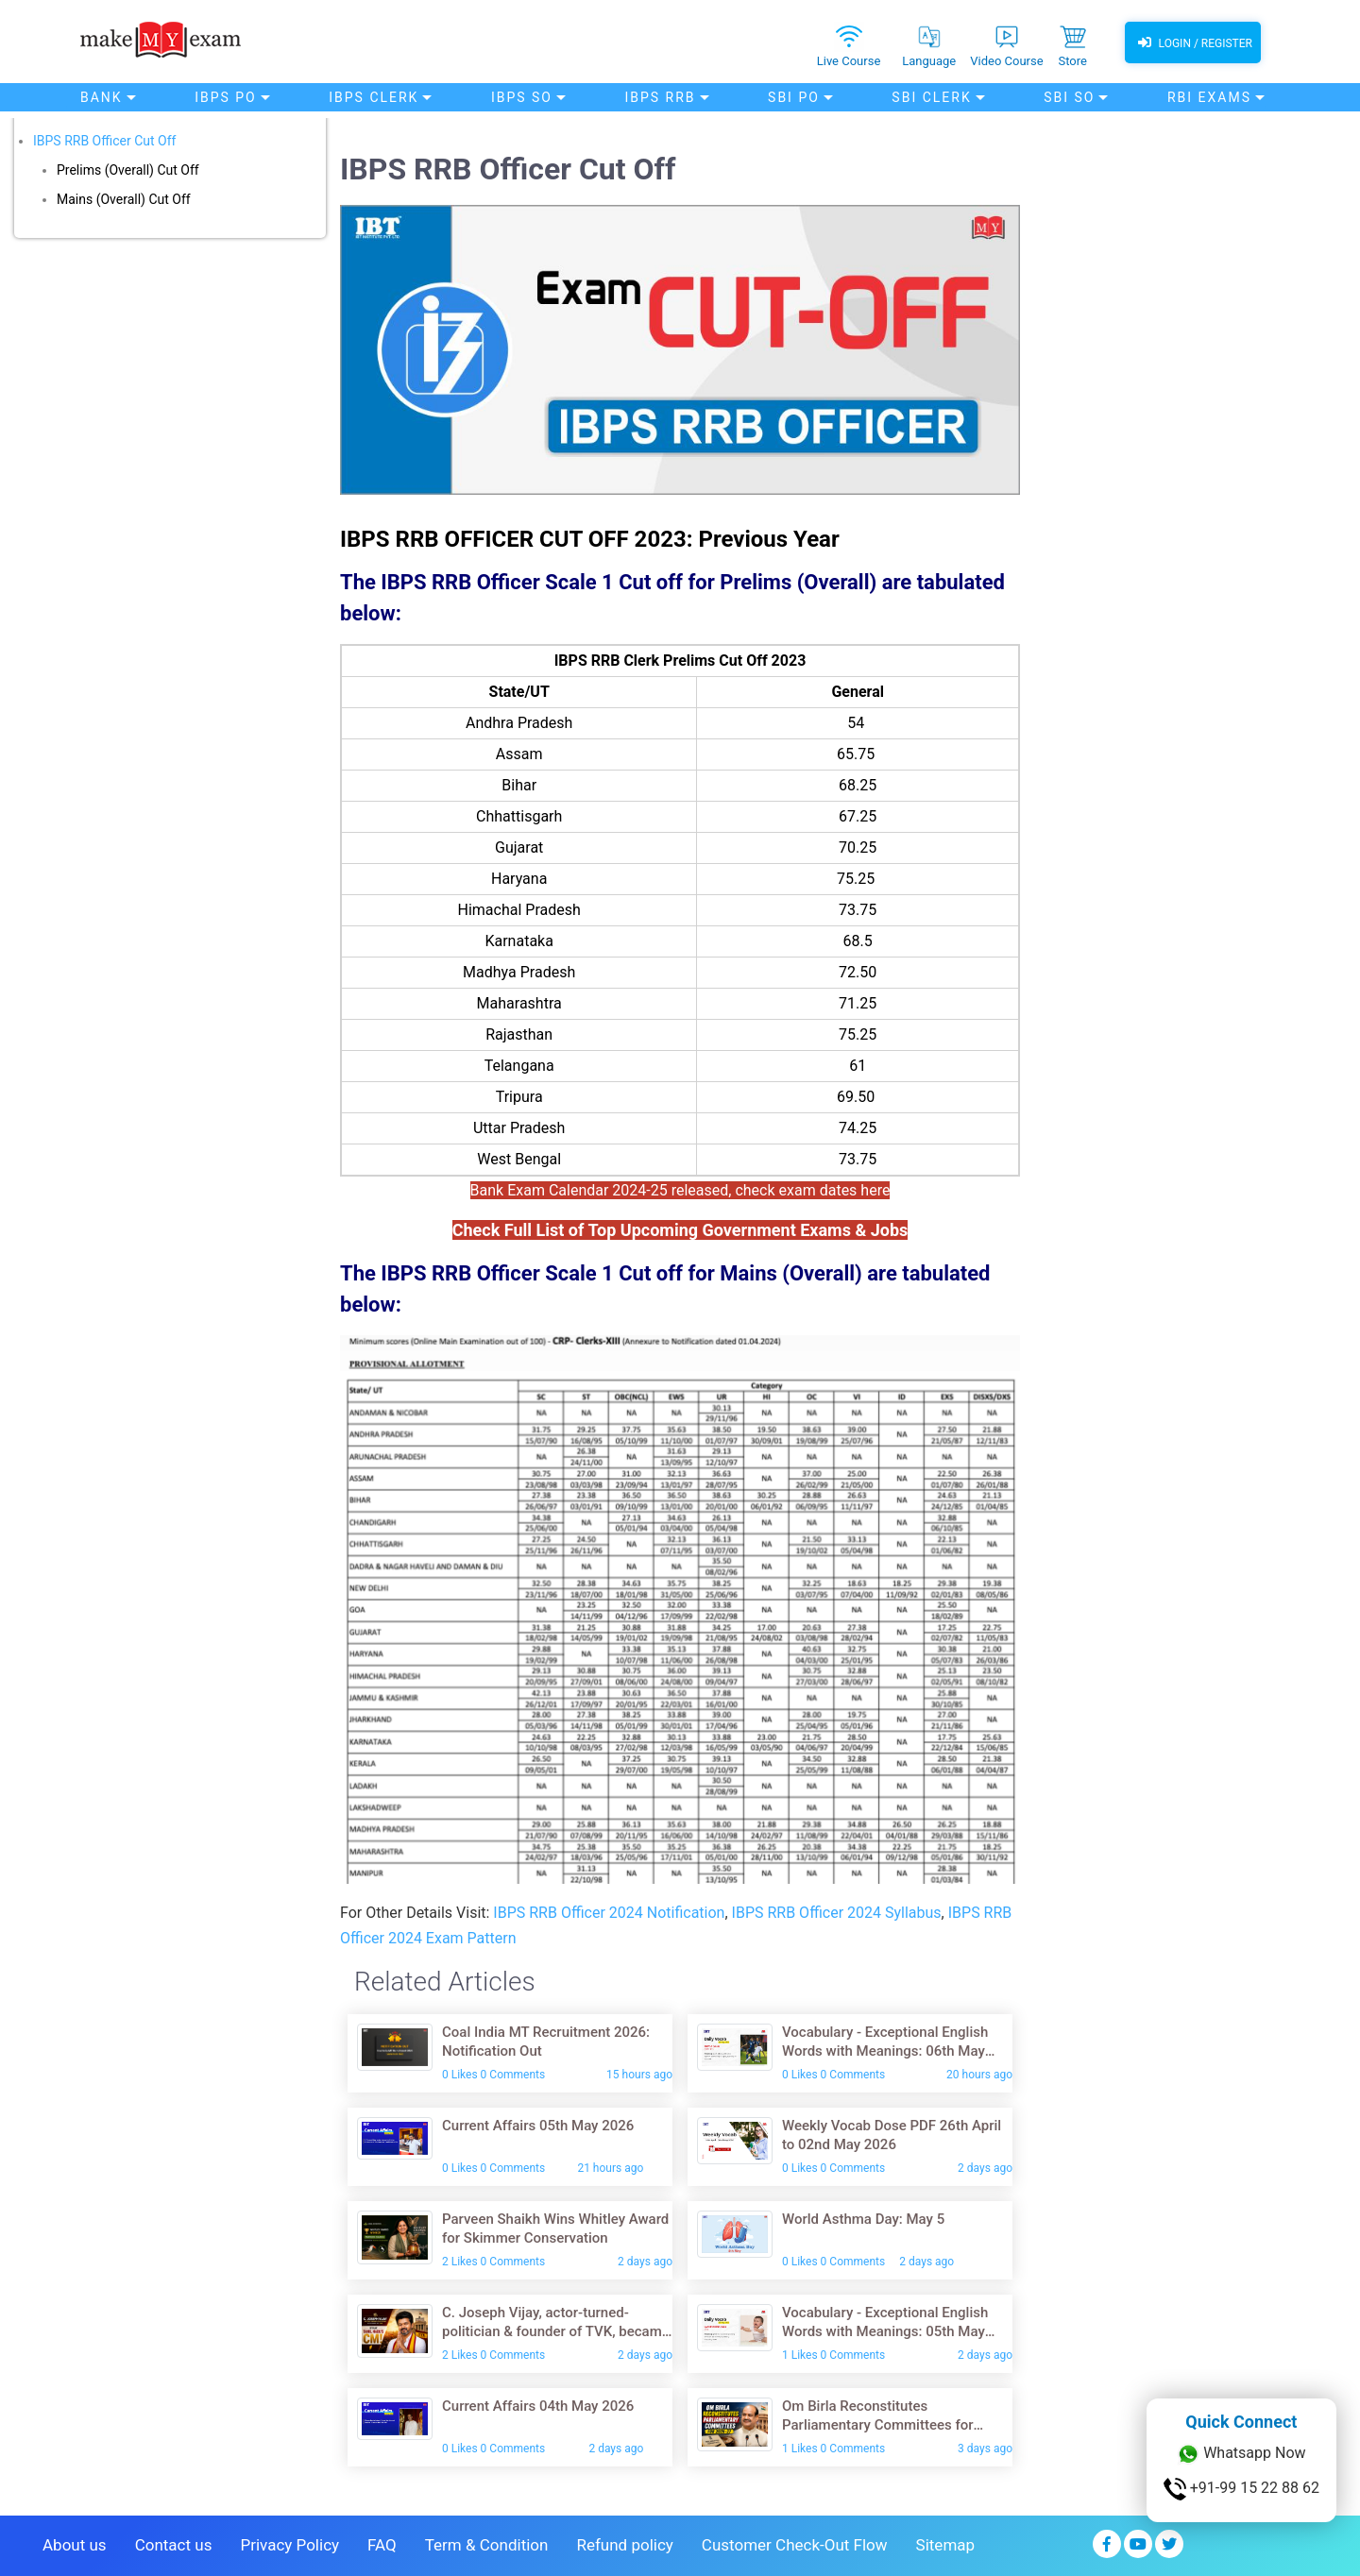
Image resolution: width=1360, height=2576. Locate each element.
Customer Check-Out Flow (795, 2544)
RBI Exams (1209, 97)
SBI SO (1069, 97)
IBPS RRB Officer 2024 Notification (608, 1913)
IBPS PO (226, 97)
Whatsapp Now (1241, 2454)
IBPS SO (521, 97)
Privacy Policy (289, 2544)
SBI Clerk (931, 97)
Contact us (173, 2544)
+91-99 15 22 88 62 (1241, 2489)
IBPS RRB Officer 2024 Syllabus (837, 1913)
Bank (101, 97)
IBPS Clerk (373, 97)
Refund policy (624, 2544)
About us (74, 2544)
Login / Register (1192, 42)
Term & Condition (487, 2544)
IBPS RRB (659, 97)
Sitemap (946, 2544)
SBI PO (794, 97)
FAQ (382, 2544)
